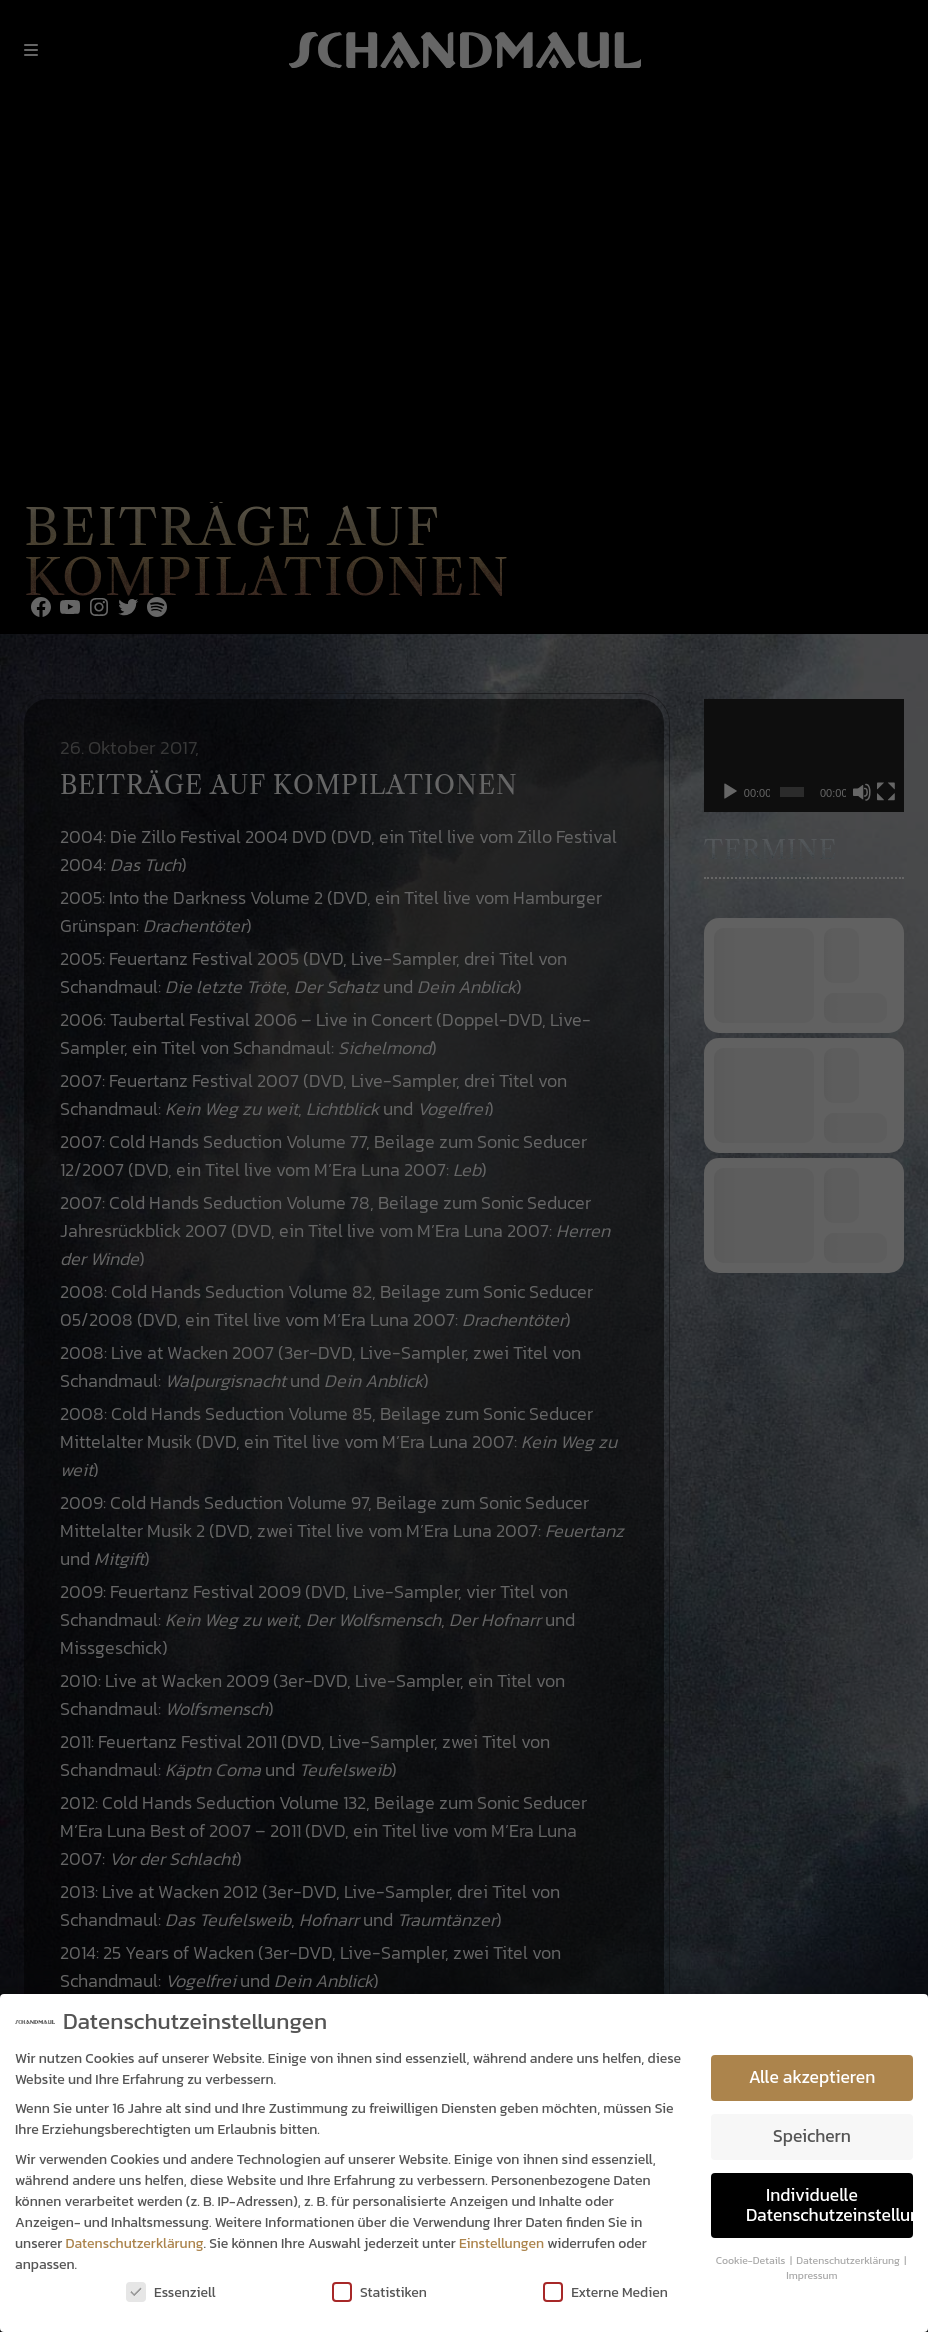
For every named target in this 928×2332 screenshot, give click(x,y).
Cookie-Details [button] (752, 2260)
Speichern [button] (812, 2136)
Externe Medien (605, 2292)
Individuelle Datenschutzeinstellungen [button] (829, 2205)
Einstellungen (501, 2243)
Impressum (811, 2275)
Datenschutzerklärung (135, 2243)
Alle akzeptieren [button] (812, 2077)
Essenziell (171, 2292)
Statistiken (379, 2292)
